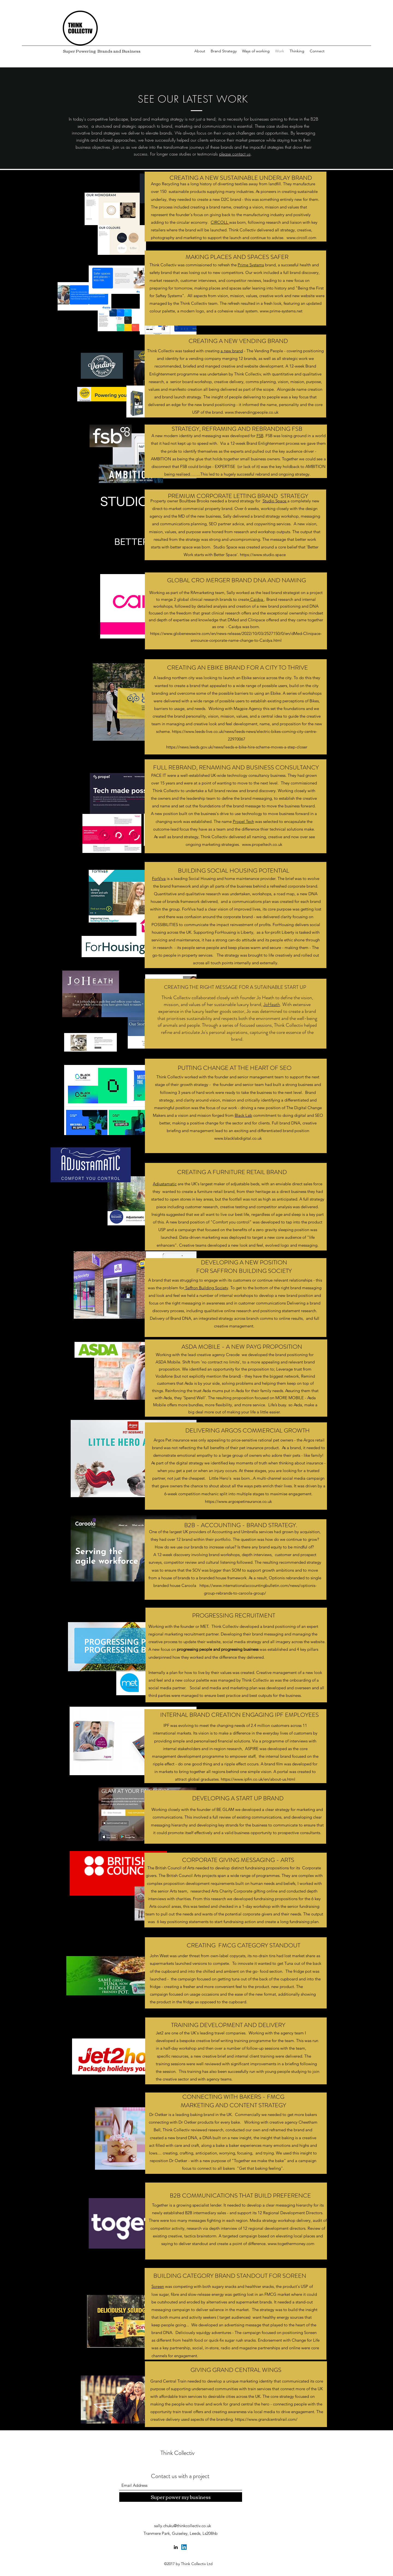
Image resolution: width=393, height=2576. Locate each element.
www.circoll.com (301, 237)
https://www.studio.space (263, 554)
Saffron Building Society (206, 1287)
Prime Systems (251, 264)
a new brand (232, 350)
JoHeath (271, 1004)
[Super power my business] (180, 2497)
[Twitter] (184, 2547)
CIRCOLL (220, 222)
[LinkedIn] (175, 2547)
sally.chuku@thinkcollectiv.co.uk (182, 2525)
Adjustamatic (165, 1183)
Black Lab (243, 1115)
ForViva (159, 878)
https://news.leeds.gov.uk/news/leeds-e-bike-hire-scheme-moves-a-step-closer (236, 747)
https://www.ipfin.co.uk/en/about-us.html (258, 1779)
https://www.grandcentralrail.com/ (266, 2419)
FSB (260, 435)
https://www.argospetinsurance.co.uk (238, 1501)
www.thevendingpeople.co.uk (251, 412)
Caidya (256, 599)
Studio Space (275, 500)
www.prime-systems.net (281, 311)
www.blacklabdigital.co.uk (238, 1138)
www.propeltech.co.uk (262, 844)
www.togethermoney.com (291, 2243)
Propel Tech (243, 821)
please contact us (235, 154)
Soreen (157, 2286)
